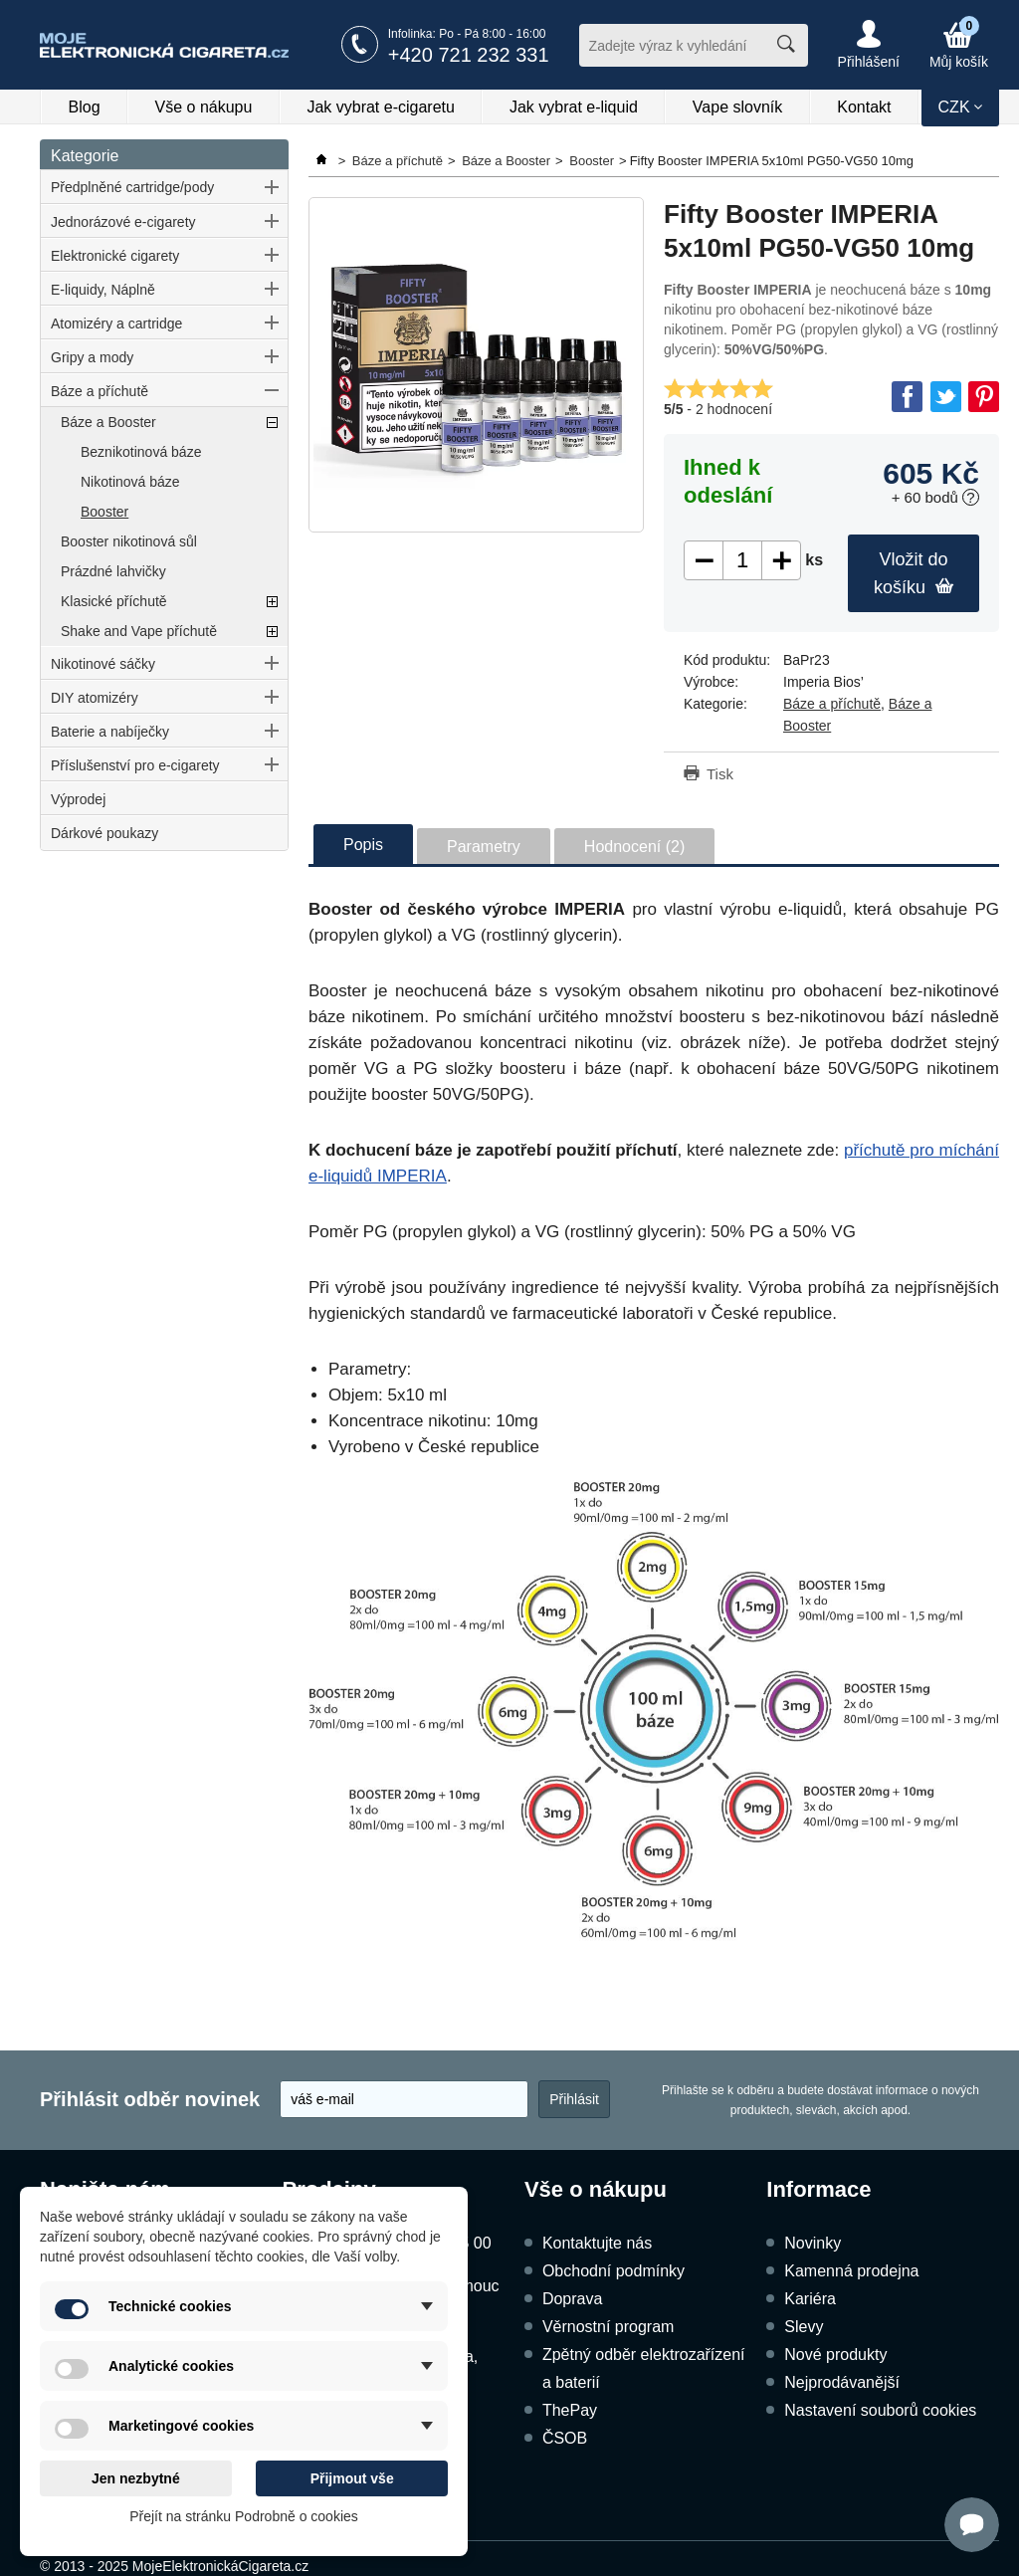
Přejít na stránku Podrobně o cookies (243, 2516)
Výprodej (78, 799)
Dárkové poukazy (104, 833)
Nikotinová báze (130, 482)
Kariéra (810, 2298)
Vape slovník (737, 107)
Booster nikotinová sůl (129, 541)
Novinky (812, 2243)
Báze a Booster (108, 422)
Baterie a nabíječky (110, 732)
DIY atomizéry (94, 698)
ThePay (569, 2410)
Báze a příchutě (99, 391)
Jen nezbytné (136, 2478)
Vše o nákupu (204, 107)
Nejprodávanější (842, 2382)
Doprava (572, 2298)
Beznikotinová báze (141, 452)
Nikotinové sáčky (103, 664)
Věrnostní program (608, 2326)
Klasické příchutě (114, 601)
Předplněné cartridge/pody (132, 187)
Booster (104, 512)
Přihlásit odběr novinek (150, 2099)
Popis (363, 844)
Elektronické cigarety (115, 256)
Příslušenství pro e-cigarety (135, 765)
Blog (85, 107)
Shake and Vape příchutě (139, 631)
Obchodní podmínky (613, 2270)
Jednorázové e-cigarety (123, 222)
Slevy (803, 2326)
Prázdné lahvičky (113, 571)
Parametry (483, 846)
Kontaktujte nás (597, 2243)
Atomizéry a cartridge (116, 323)
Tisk (720, 773)
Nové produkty (835, 2354)
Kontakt (864, 107)
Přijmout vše (352, 2478)
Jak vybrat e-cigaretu (380, 107)
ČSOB (564, 2438)
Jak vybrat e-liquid (574, 107)
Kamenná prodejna (851, 2270)
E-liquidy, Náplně (103, 290)
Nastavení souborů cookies (880, 2410)
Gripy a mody (92, 357)
